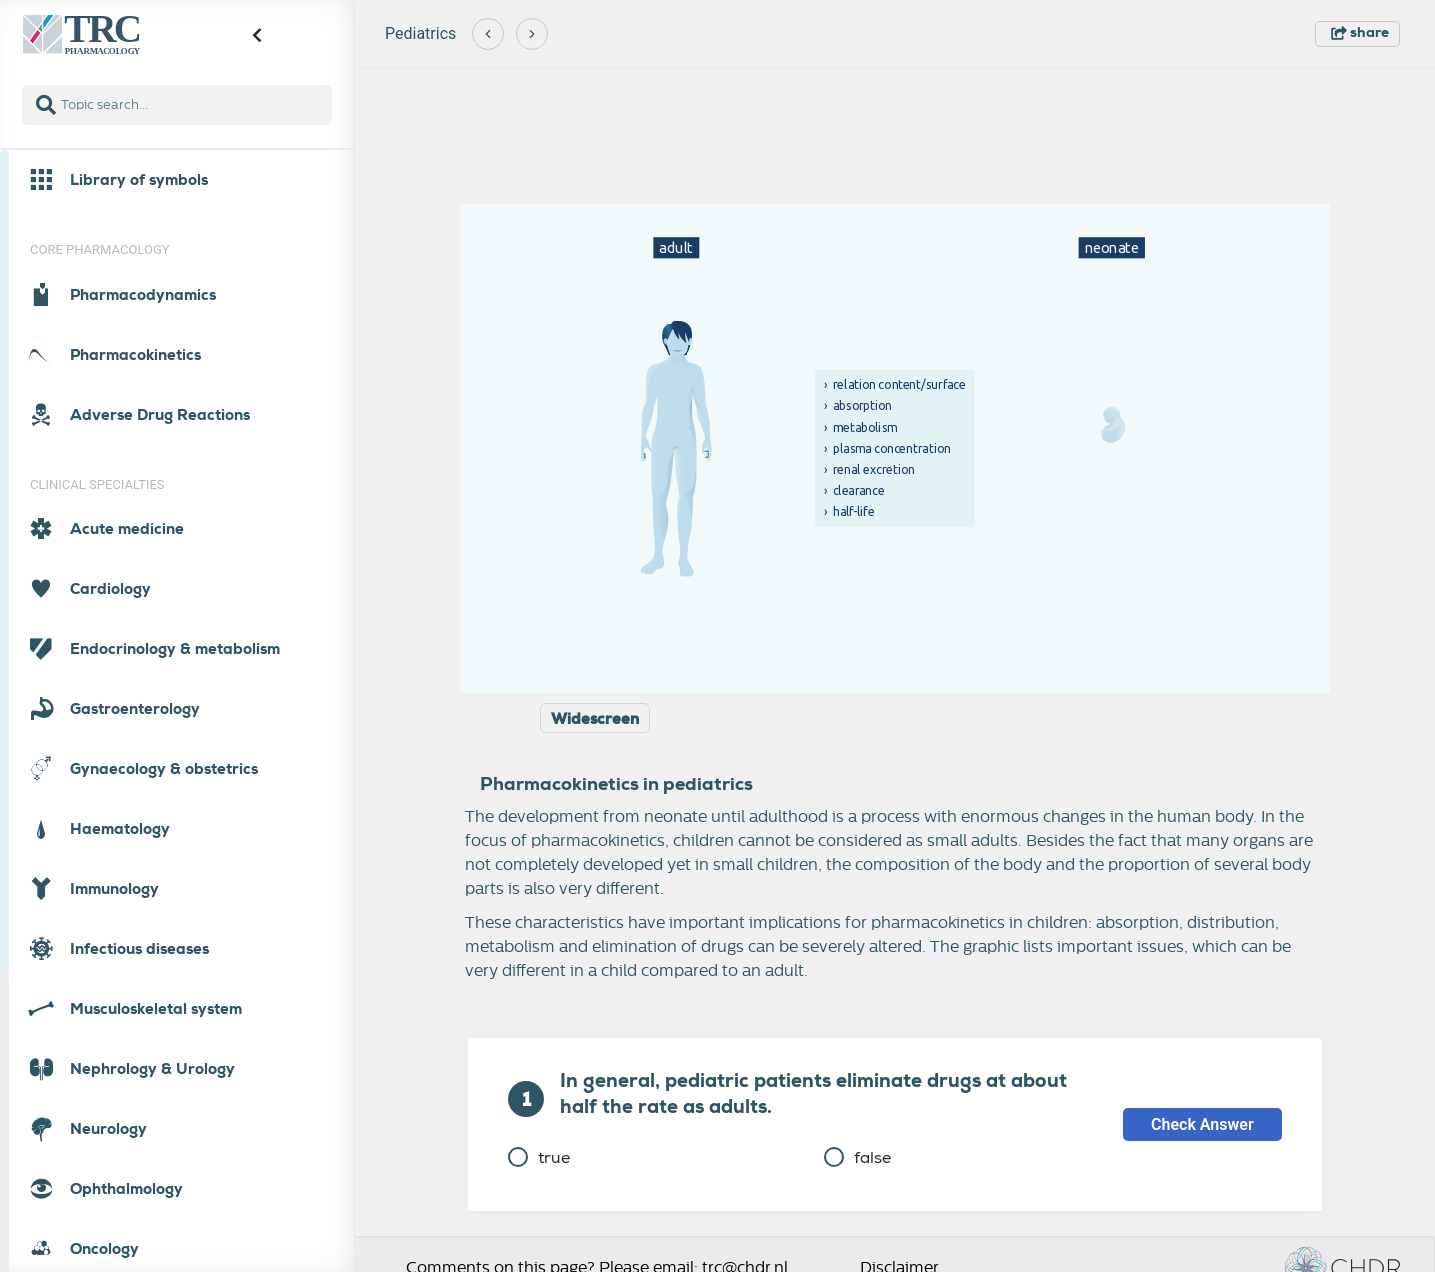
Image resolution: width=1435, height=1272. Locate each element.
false (857, 1157)
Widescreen (595, 719)
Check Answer (1202, 1124)
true (539, 1157)
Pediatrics (420, 33)
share (1360, 32)
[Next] (532, 34)
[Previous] (488, 34)
